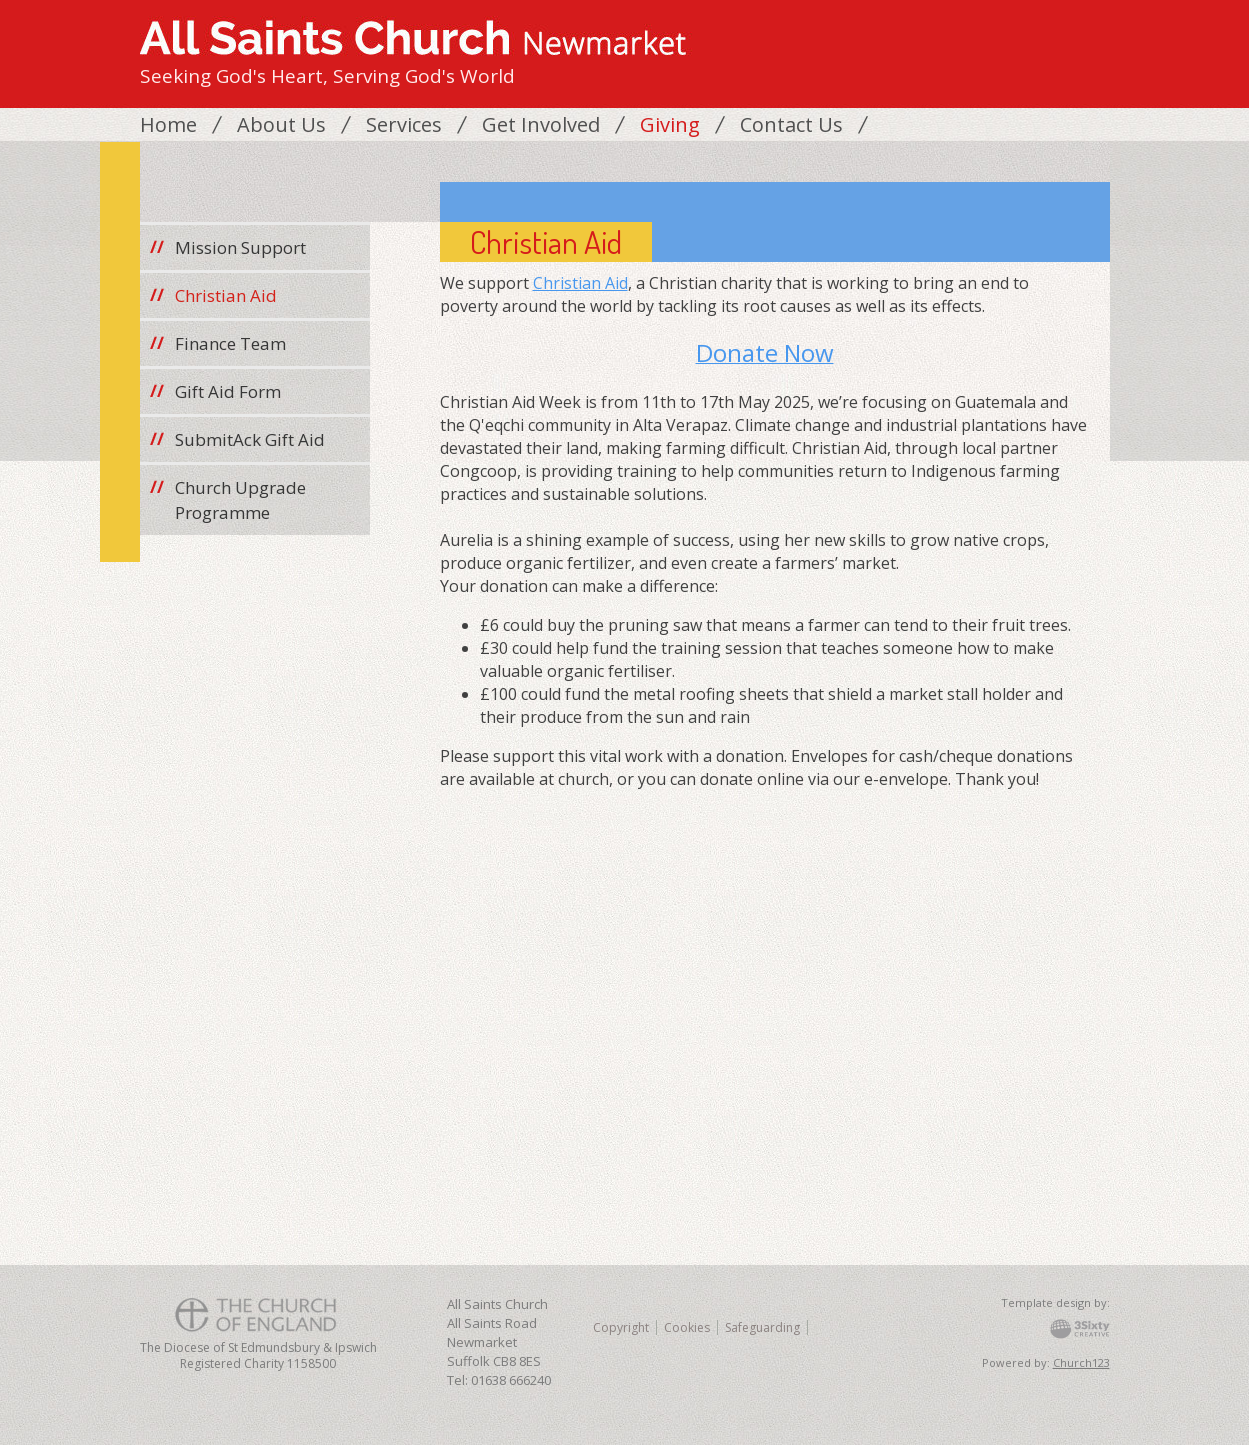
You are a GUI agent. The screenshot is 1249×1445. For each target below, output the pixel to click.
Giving (670, 124)
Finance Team (230, 343)
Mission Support (240, 247)
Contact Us (791, 124)
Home (168, 124)
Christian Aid (580, 283)
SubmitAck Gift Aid (250, 439)
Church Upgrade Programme (240, 500)
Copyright (621, 1327)
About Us (281, 124)
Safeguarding (762, 1327)
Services (404, 124)
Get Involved (541, 124)
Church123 (1081, 1362)
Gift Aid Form (228, 391)
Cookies (687, 1327)
